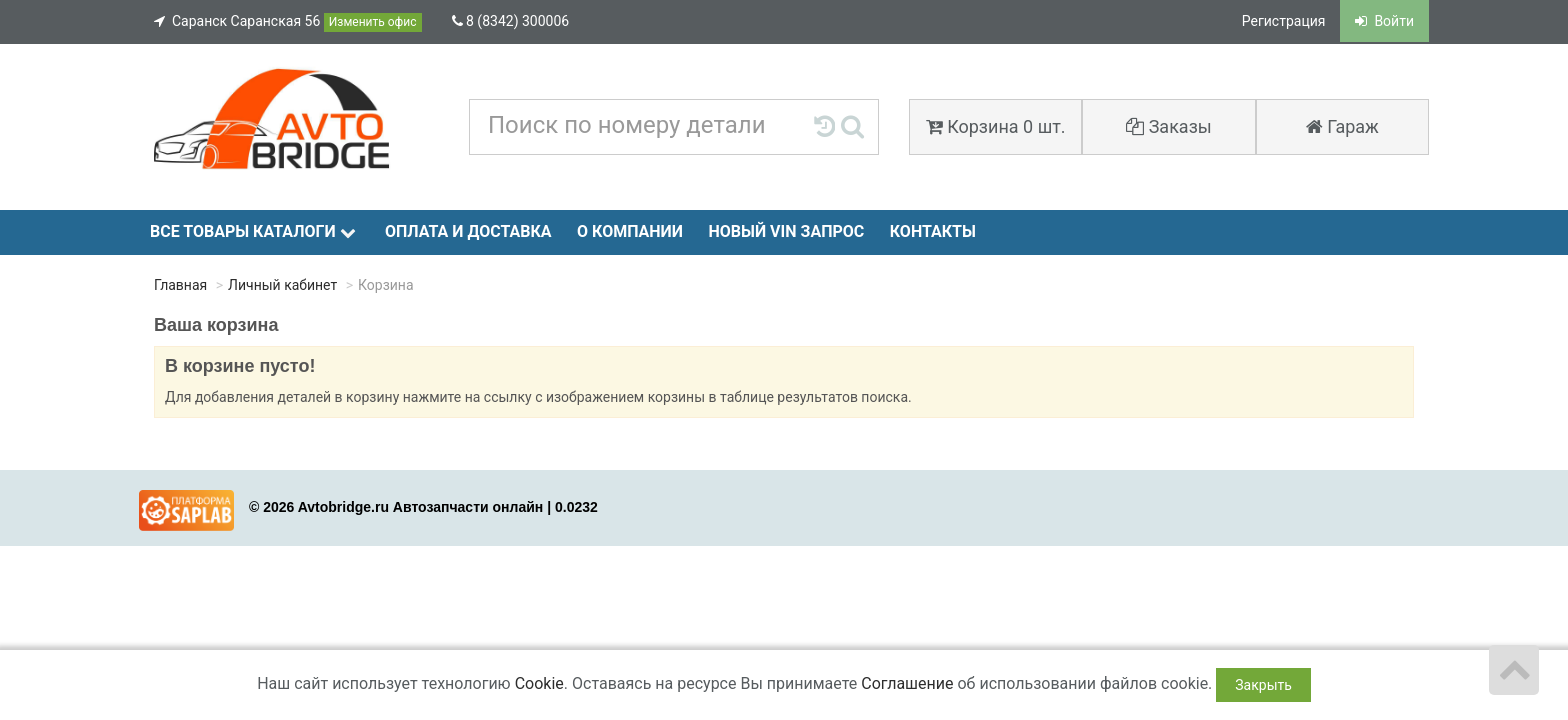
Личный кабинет (282, 285)
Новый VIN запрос (786, 231)
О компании (630, 231)
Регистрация (1284, 21)
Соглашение (907, 683)
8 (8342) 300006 (511, 21)
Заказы (1169, 126)
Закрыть (1263, 685)
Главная (180, 285)
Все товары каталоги (253, 231)
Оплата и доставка (468, 231)
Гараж (1342, 126)
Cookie (539, 683)
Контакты (933, 231)
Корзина (996, 126)
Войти (1384, 21)
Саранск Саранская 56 (288, 22)
